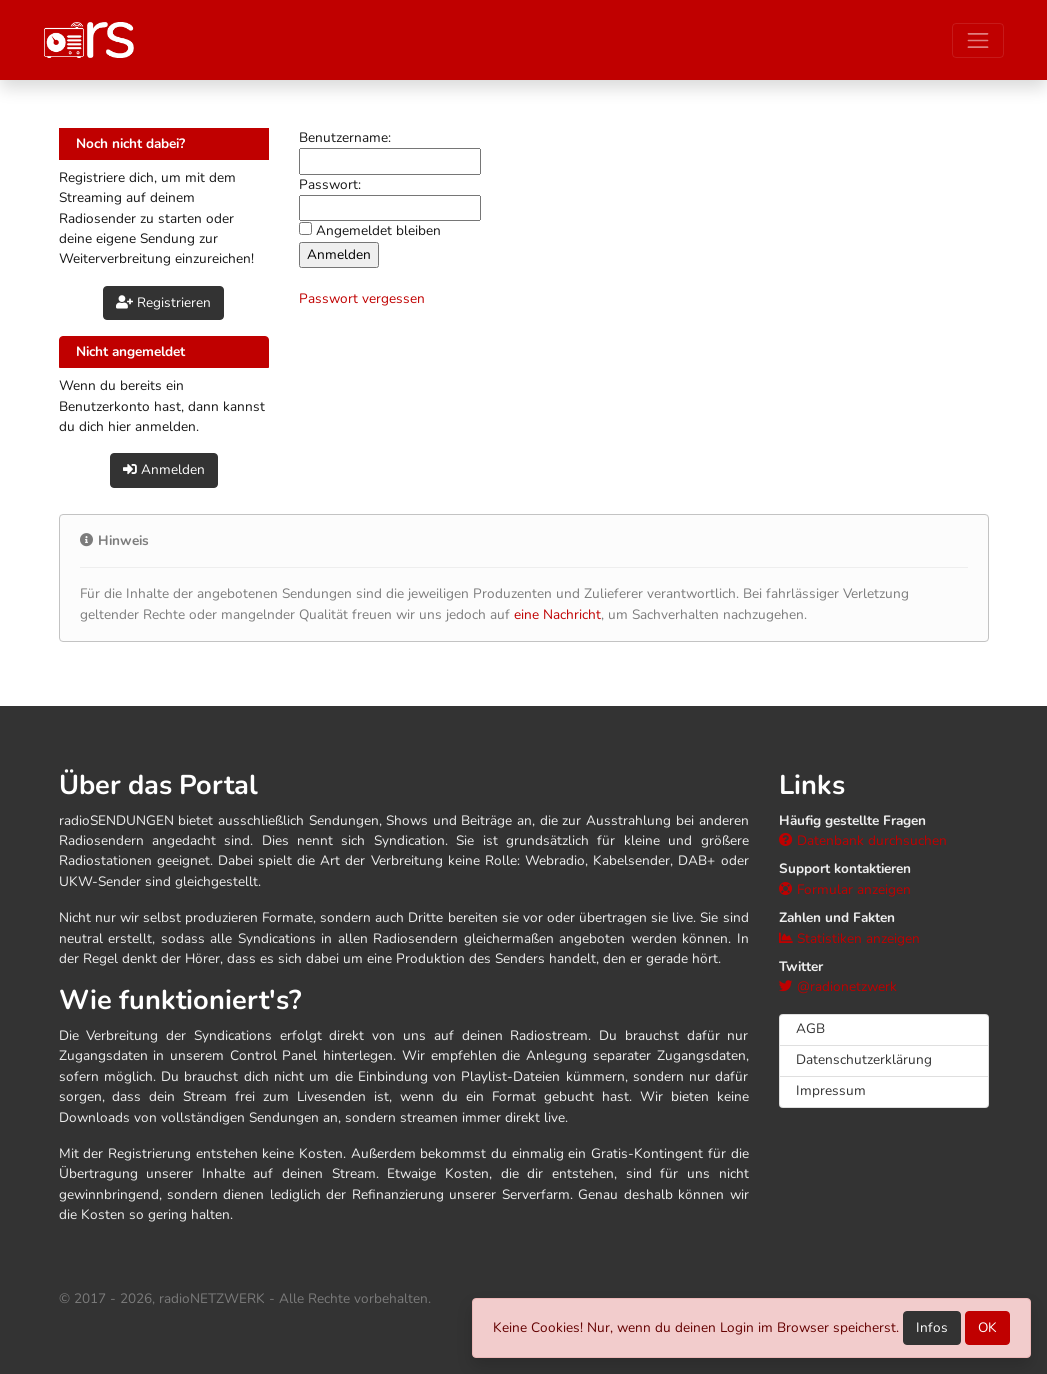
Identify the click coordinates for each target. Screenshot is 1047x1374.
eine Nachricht (557, 614)
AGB (810, 1028)
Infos (932, 1327)
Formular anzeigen (845, 889)
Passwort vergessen (362, 298)
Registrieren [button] (163, 302)
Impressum (831, 1090)
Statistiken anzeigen (849, 938)
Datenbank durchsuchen (863, 840)
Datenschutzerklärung (864, 1059)
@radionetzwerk (838, 986)
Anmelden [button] (164, 469)
